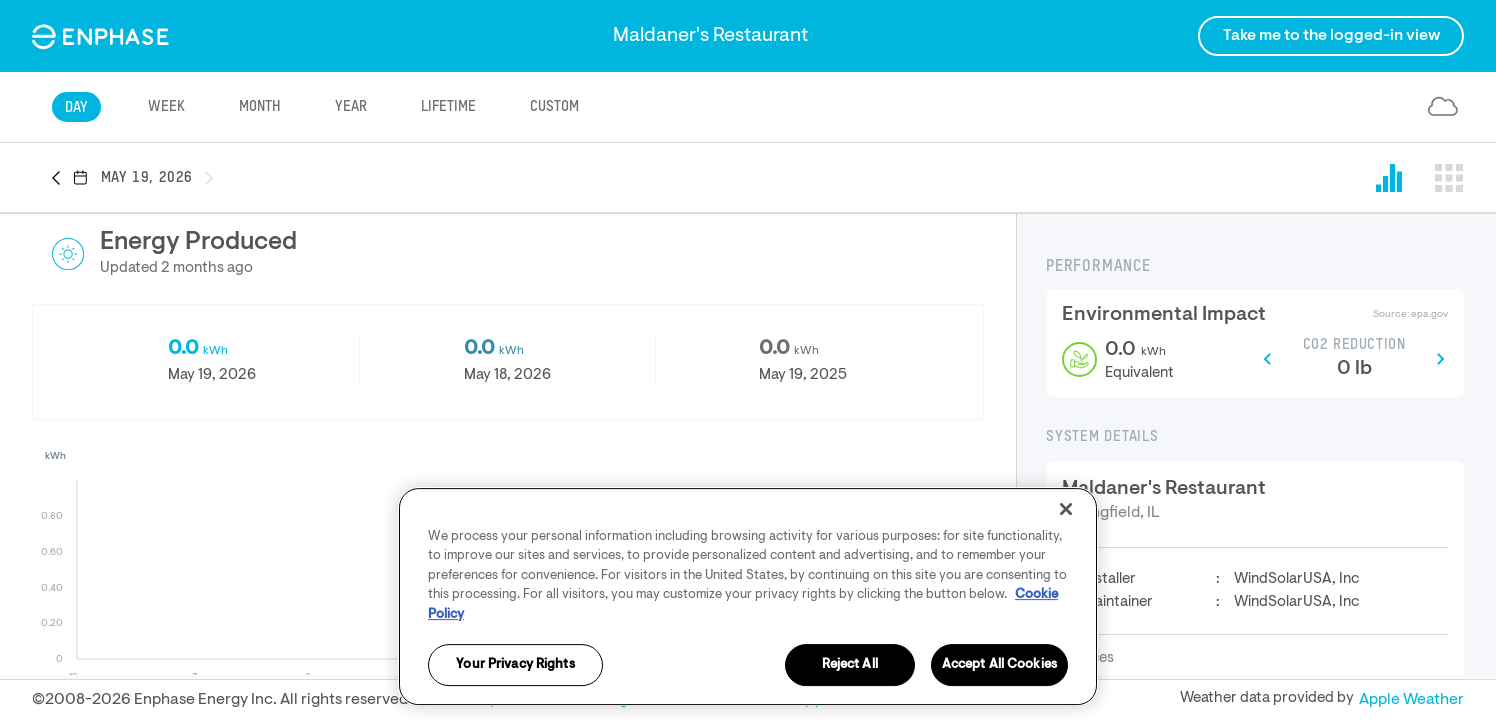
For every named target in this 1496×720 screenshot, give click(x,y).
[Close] (1066, 603)
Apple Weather (1411, 700)
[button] (62, 179)
